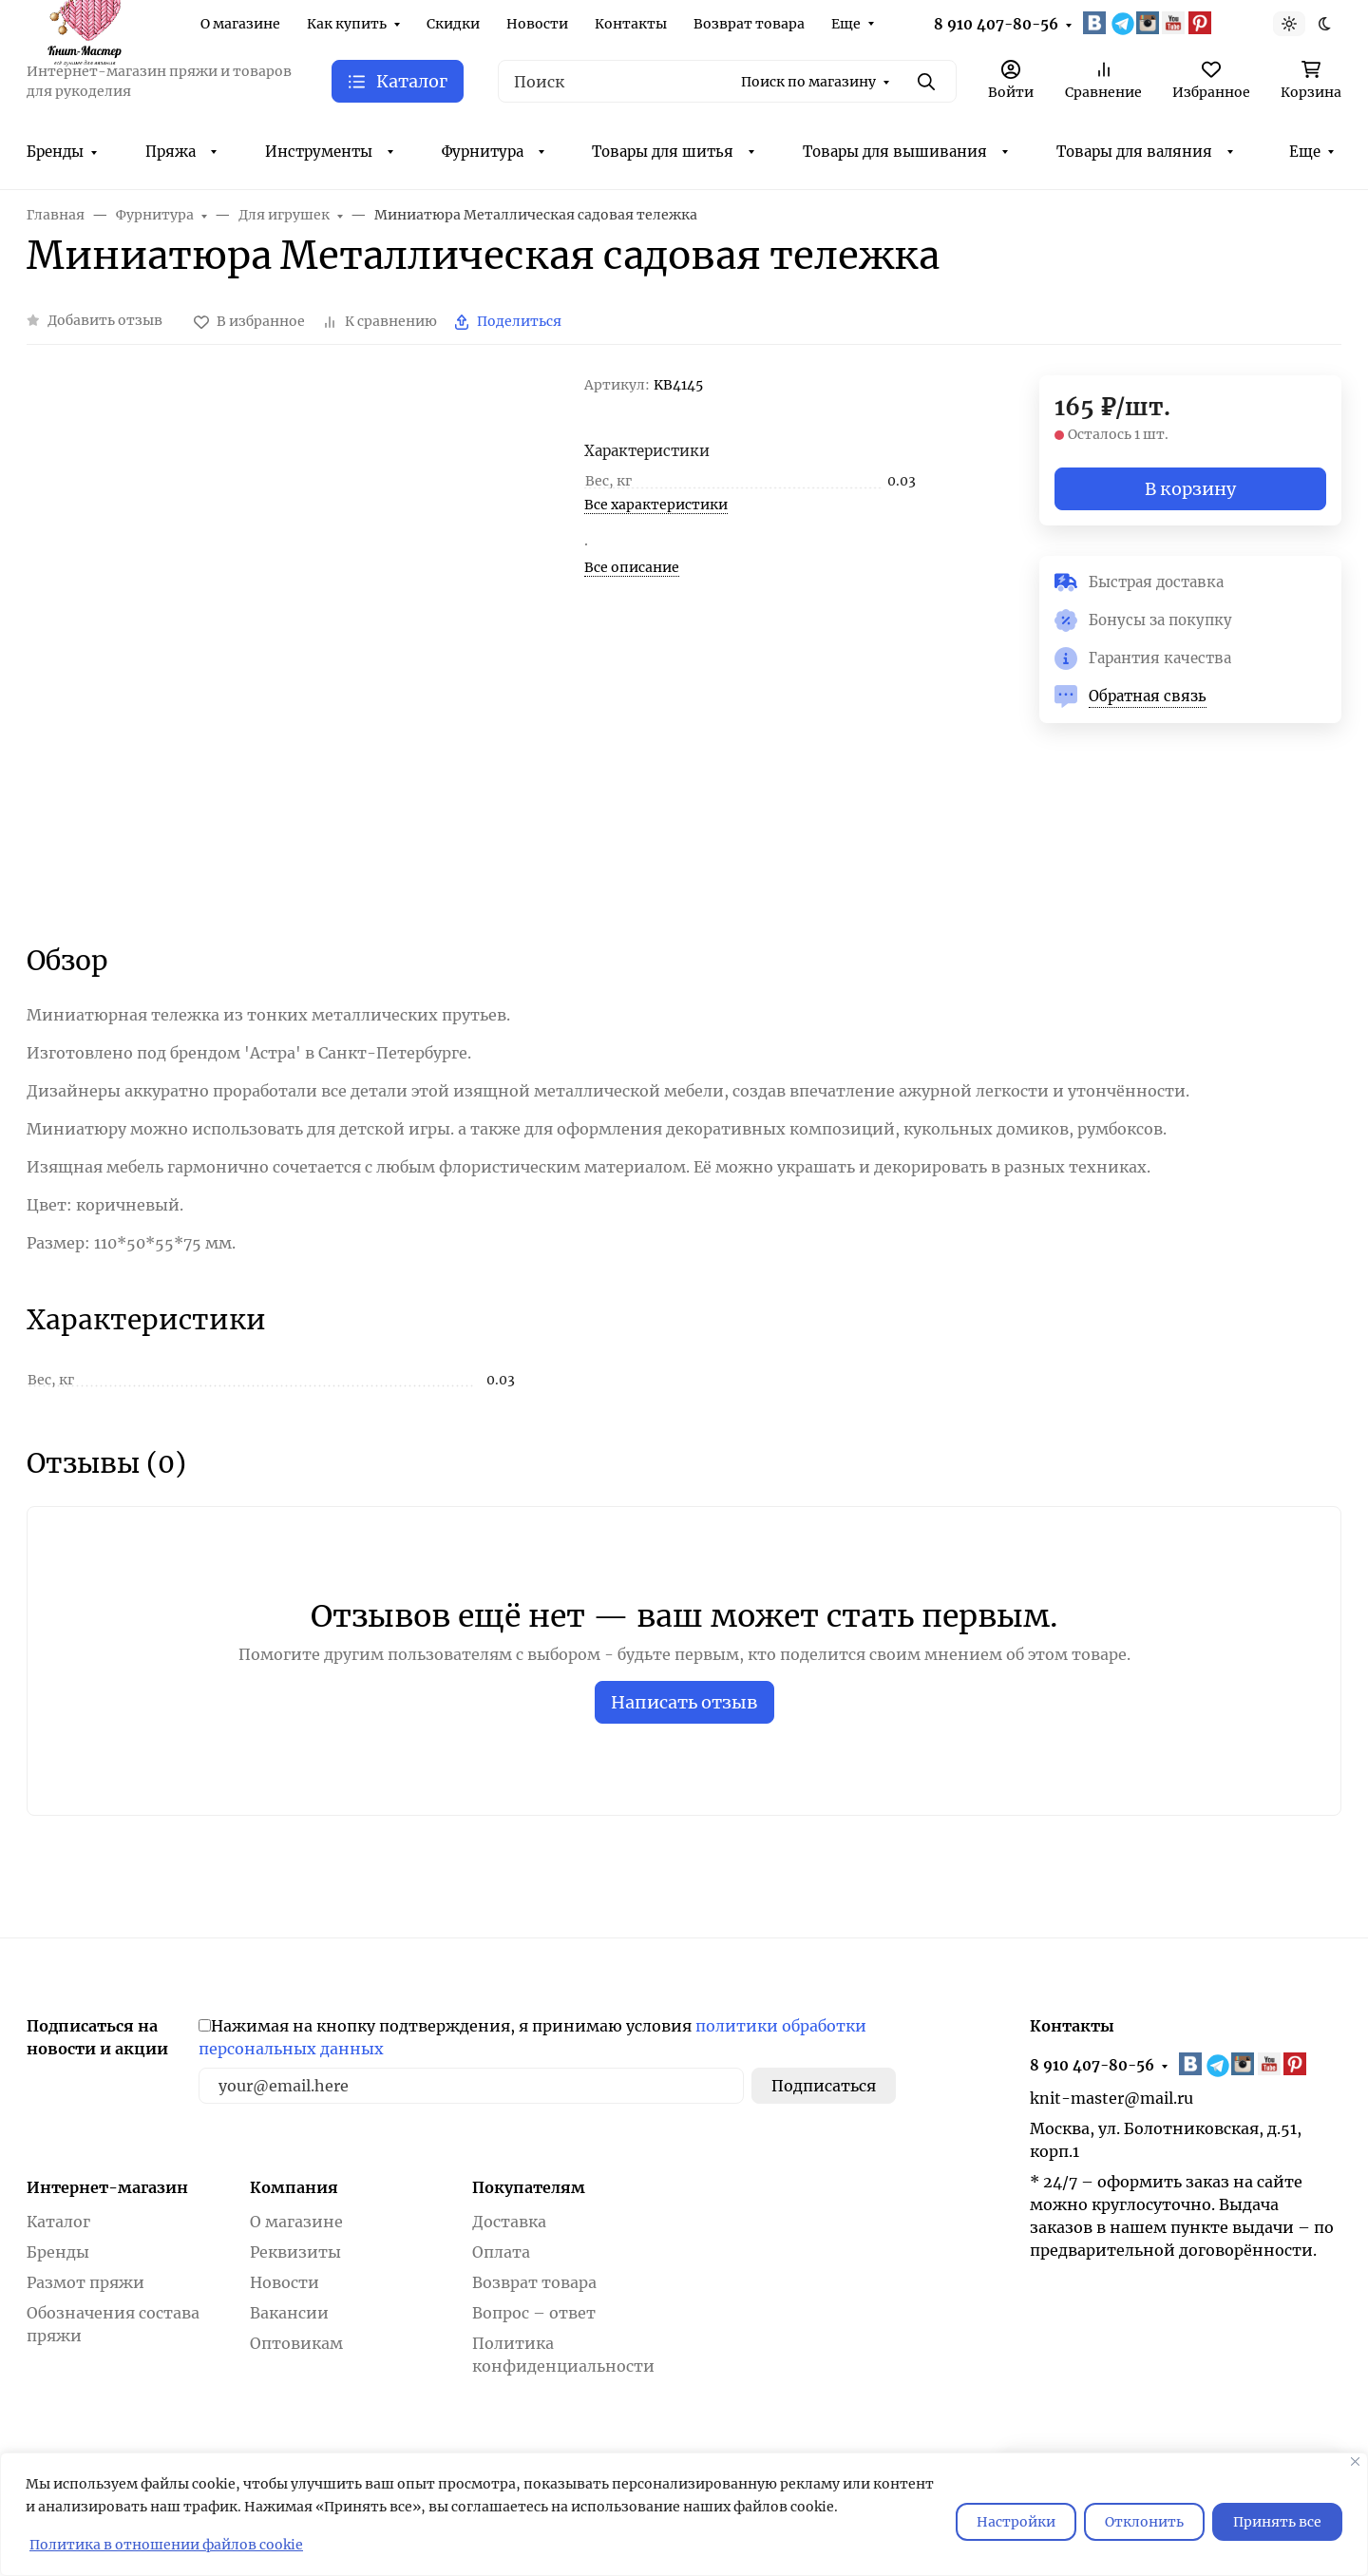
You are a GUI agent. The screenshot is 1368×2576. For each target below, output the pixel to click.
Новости (537, 23)
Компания (294, 2187)
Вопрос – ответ (534, 2312)
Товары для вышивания (895, 152)
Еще (846, 23)
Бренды (55, 152)
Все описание (631, 567)
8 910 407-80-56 (996, 24)
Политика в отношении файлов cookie (166, 2544)
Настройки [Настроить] (1016, 2521)
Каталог (58, 2221)
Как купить (347, 23)
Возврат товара (749, 23)
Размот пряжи (85, 2282)
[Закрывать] (1355, 2461)
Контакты (631, 23)
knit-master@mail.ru (1111, 2098)
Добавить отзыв (105, 320)
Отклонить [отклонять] (1144, 2521)
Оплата (501, 2251)
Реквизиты (295, 2251)
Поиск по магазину (808, 81)
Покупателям (528, 2187)
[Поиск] (727, 81)
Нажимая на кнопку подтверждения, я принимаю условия (532, 2037)
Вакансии (289, 2312)
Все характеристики (656, 504)
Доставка (509, 2221)
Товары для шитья (662, 152)
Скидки (453, 23)
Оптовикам (296, 2343)
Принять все (1277, 2521)
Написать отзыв (684, 1702)
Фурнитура (482, 152)
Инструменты (318, 152)
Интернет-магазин (107, 2187)
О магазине (240, 23)
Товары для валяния (1134, 152)
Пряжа (170, 152)
